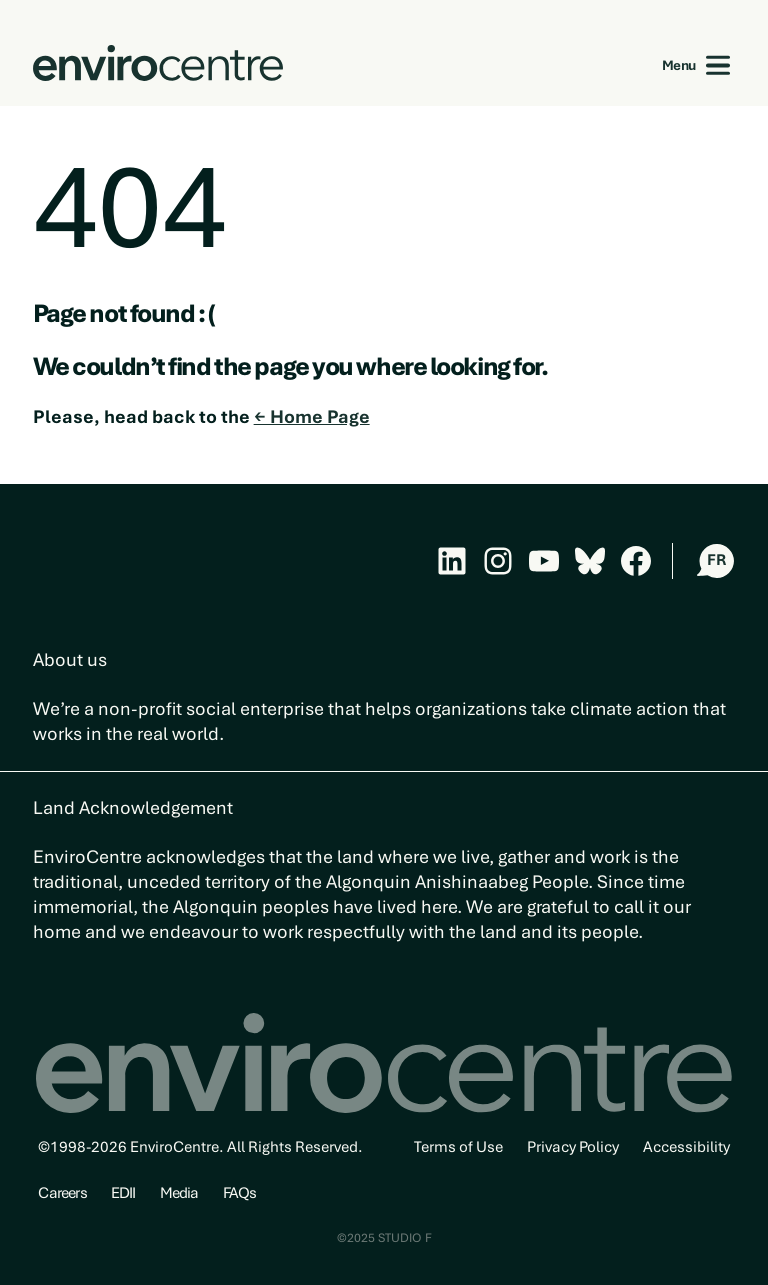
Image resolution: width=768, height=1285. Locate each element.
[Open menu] (718, 65)
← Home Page (312, 416)
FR (716, 560)
